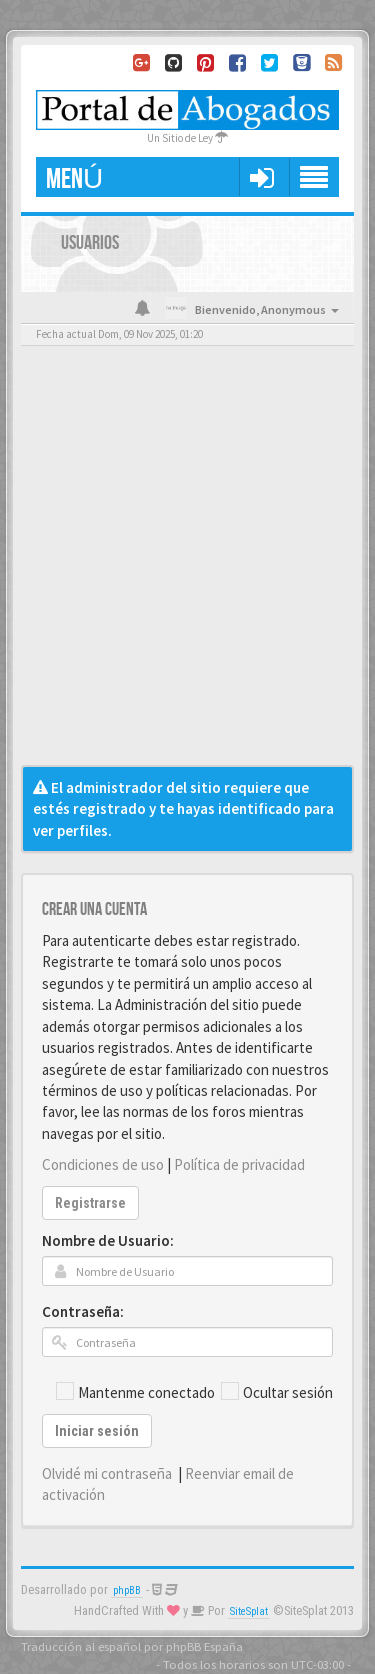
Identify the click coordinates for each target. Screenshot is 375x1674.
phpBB (127, 1590)
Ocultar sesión (277, 1392)
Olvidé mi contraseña (107, 1473)
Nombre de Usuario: (108, 1240)
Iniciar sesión (97, 1431)
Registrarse (90, 1203)
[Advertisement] (187, 567)
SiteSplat (249, 1611)
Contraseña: (83, 1311)
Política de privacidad (239, 1164)
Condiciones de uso (103, 1164)
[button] (261, 177)
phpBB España (204, 1646)
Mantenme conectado (135, 1392)
